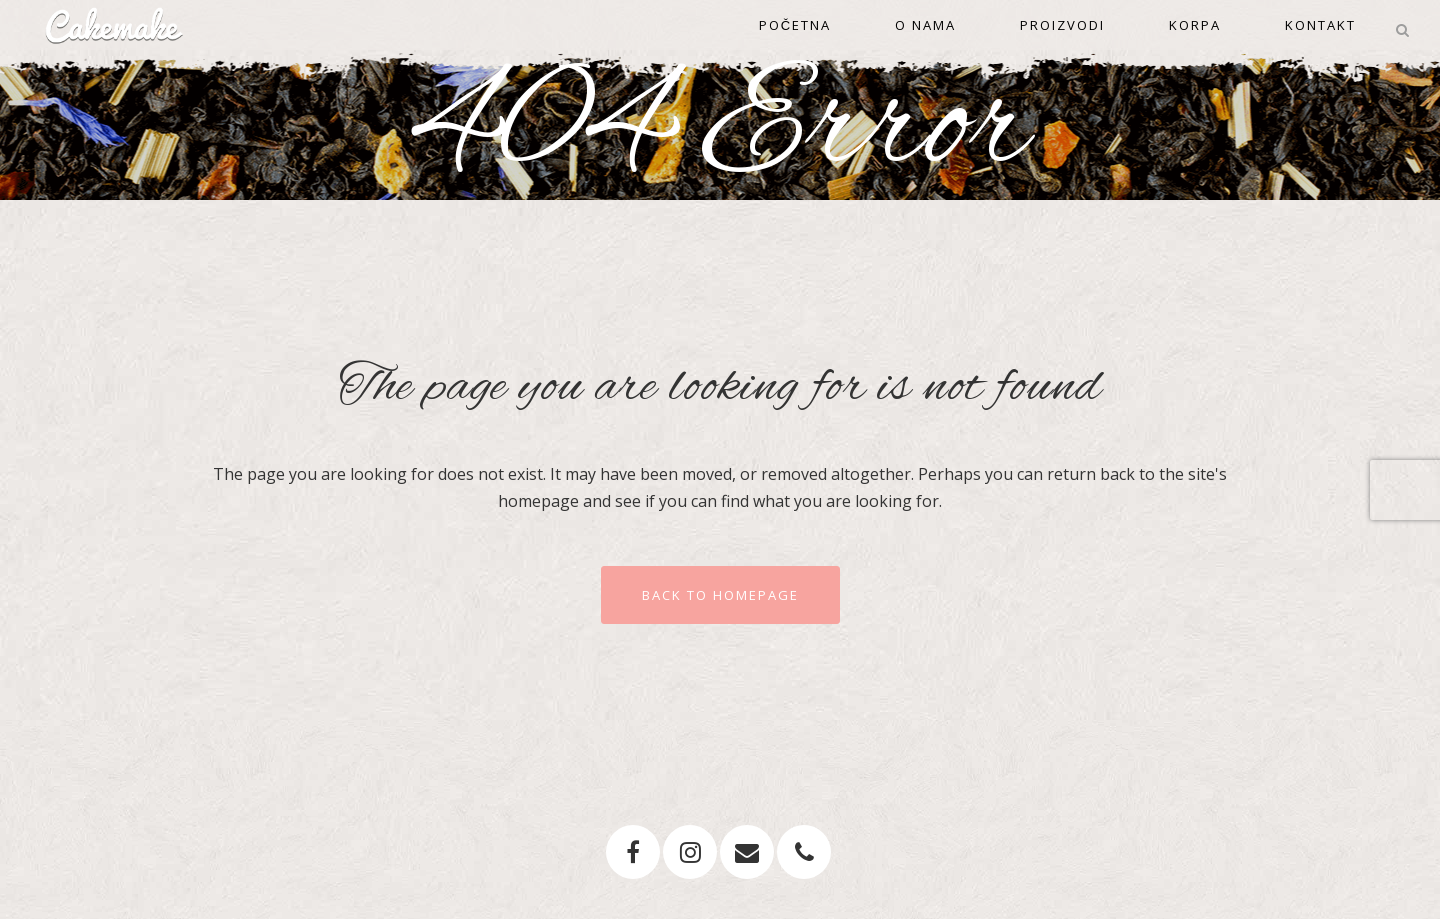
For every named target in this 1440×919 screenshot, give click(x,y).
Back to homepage (720, 595)
